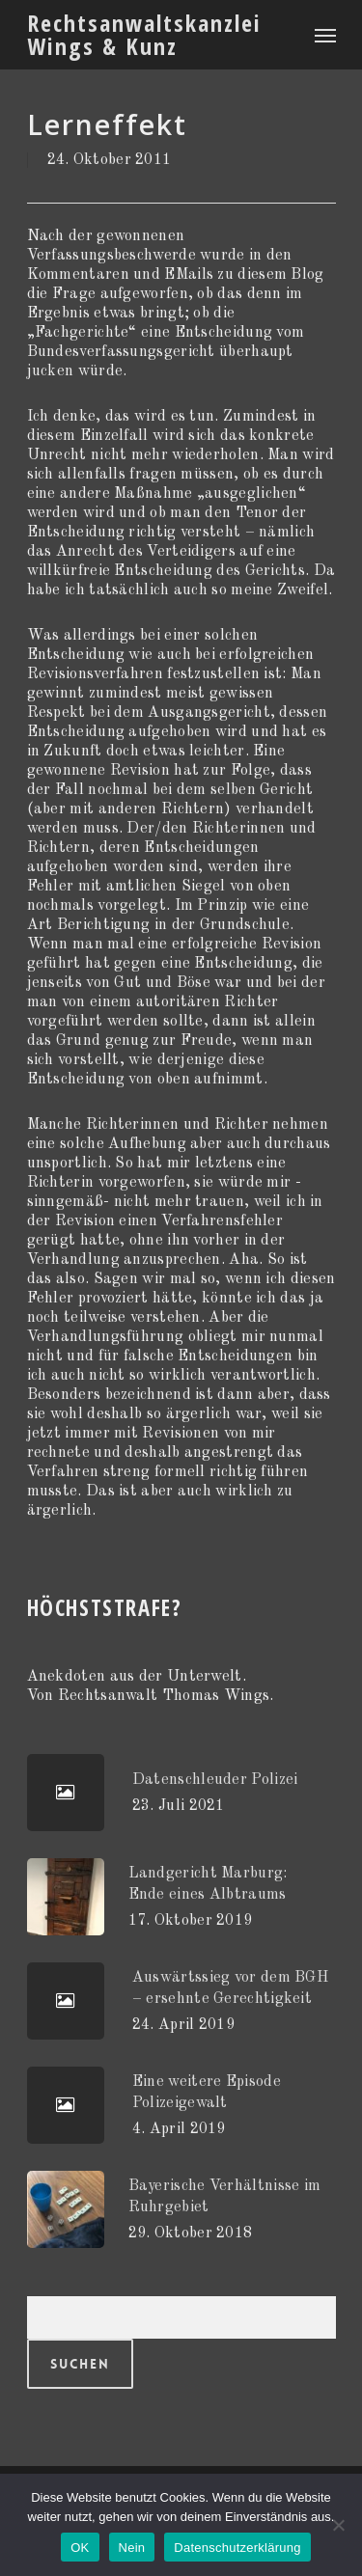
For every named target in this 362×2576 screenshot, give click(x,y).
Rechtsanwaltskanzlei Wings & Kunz (144, 35)
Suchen (80, 2363)
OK (79, 2547)
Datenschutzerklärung (237, 2547)
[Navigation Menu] (325, 34)
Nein (132, 2547)
